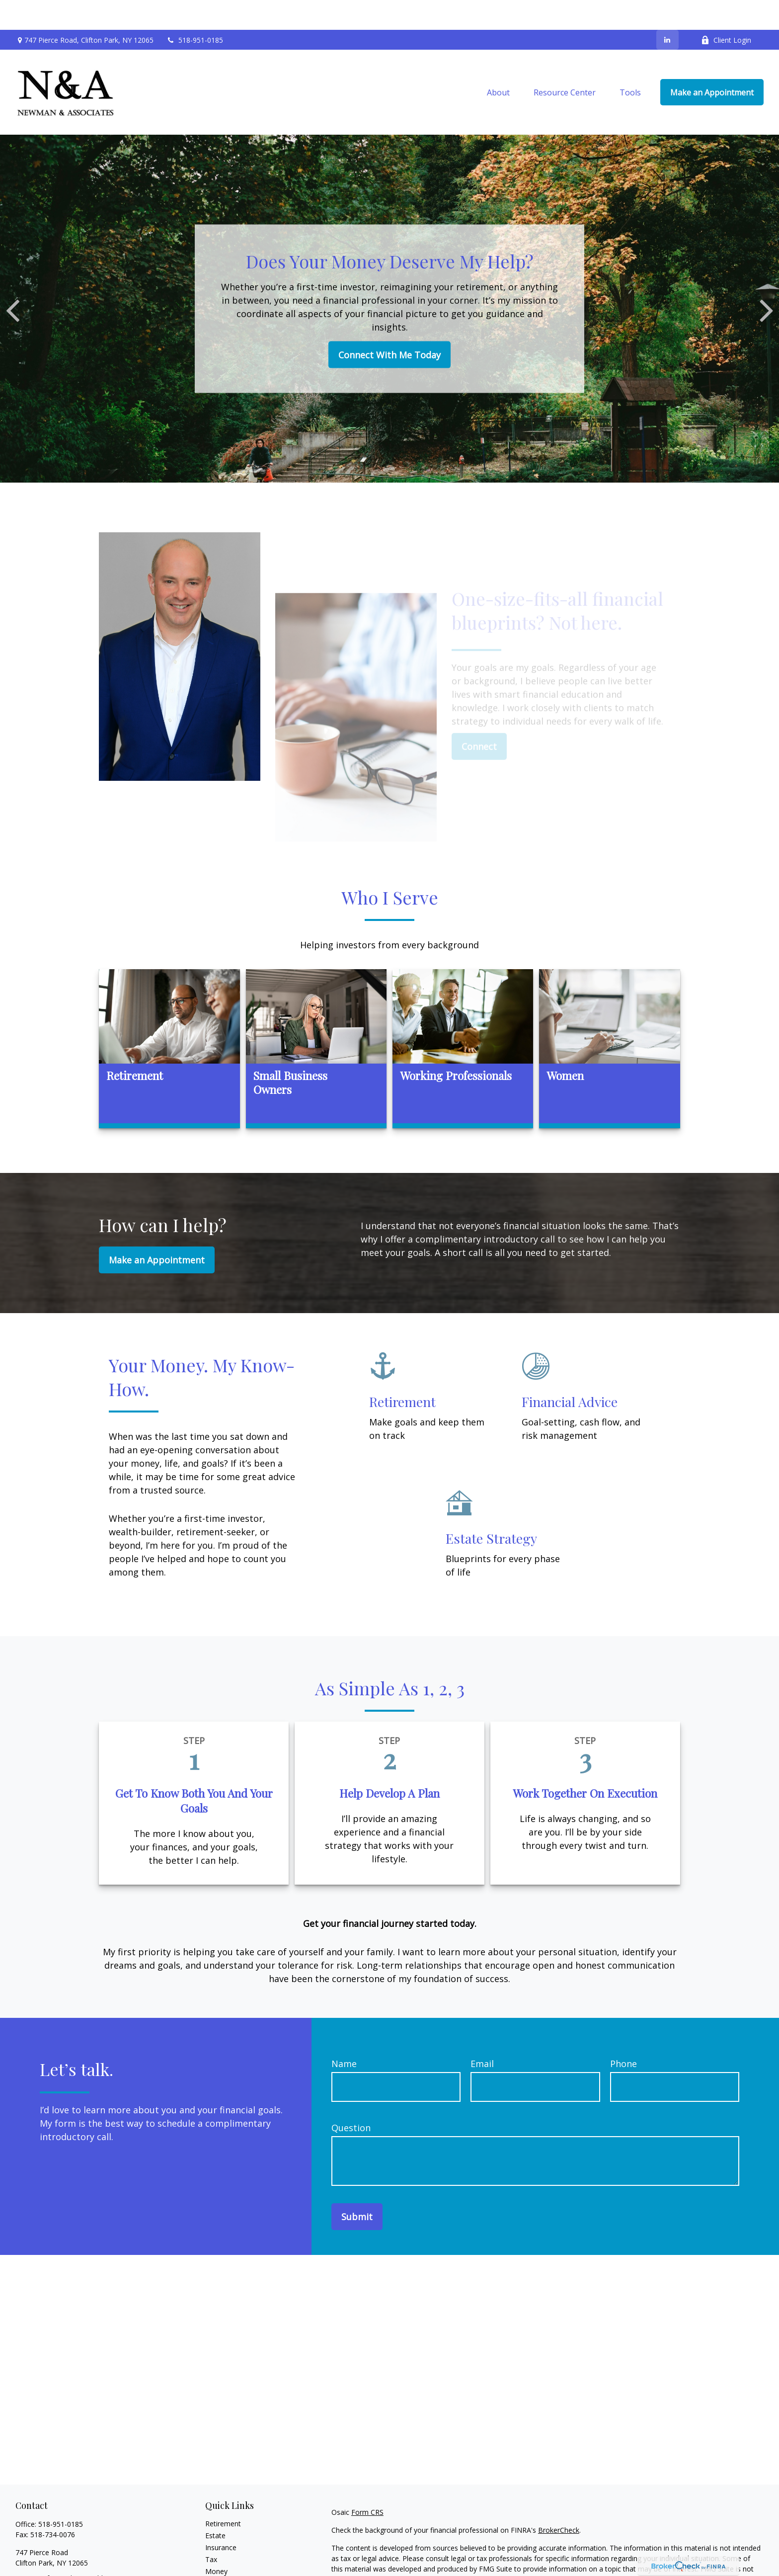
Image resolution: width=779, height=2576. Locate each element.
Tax (211, 2529)
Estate (215, 2505)
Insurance (220, 2517)
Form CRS (367, 2482)
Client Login (726, 10)
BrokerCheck (558, 2500)
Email (482, 2034)
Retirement (223, 2493)
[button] (498, 62)
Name (344, 2034)
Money (216, 2541)
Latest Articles (228, 2565)
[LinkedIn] (667, 10)
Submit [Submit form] (357, 2187)
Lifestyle (218, 2553)
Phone (623, 2034)
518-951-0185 (194, 10)
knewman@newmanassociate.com (71, 2566)
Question (351, 2098)
